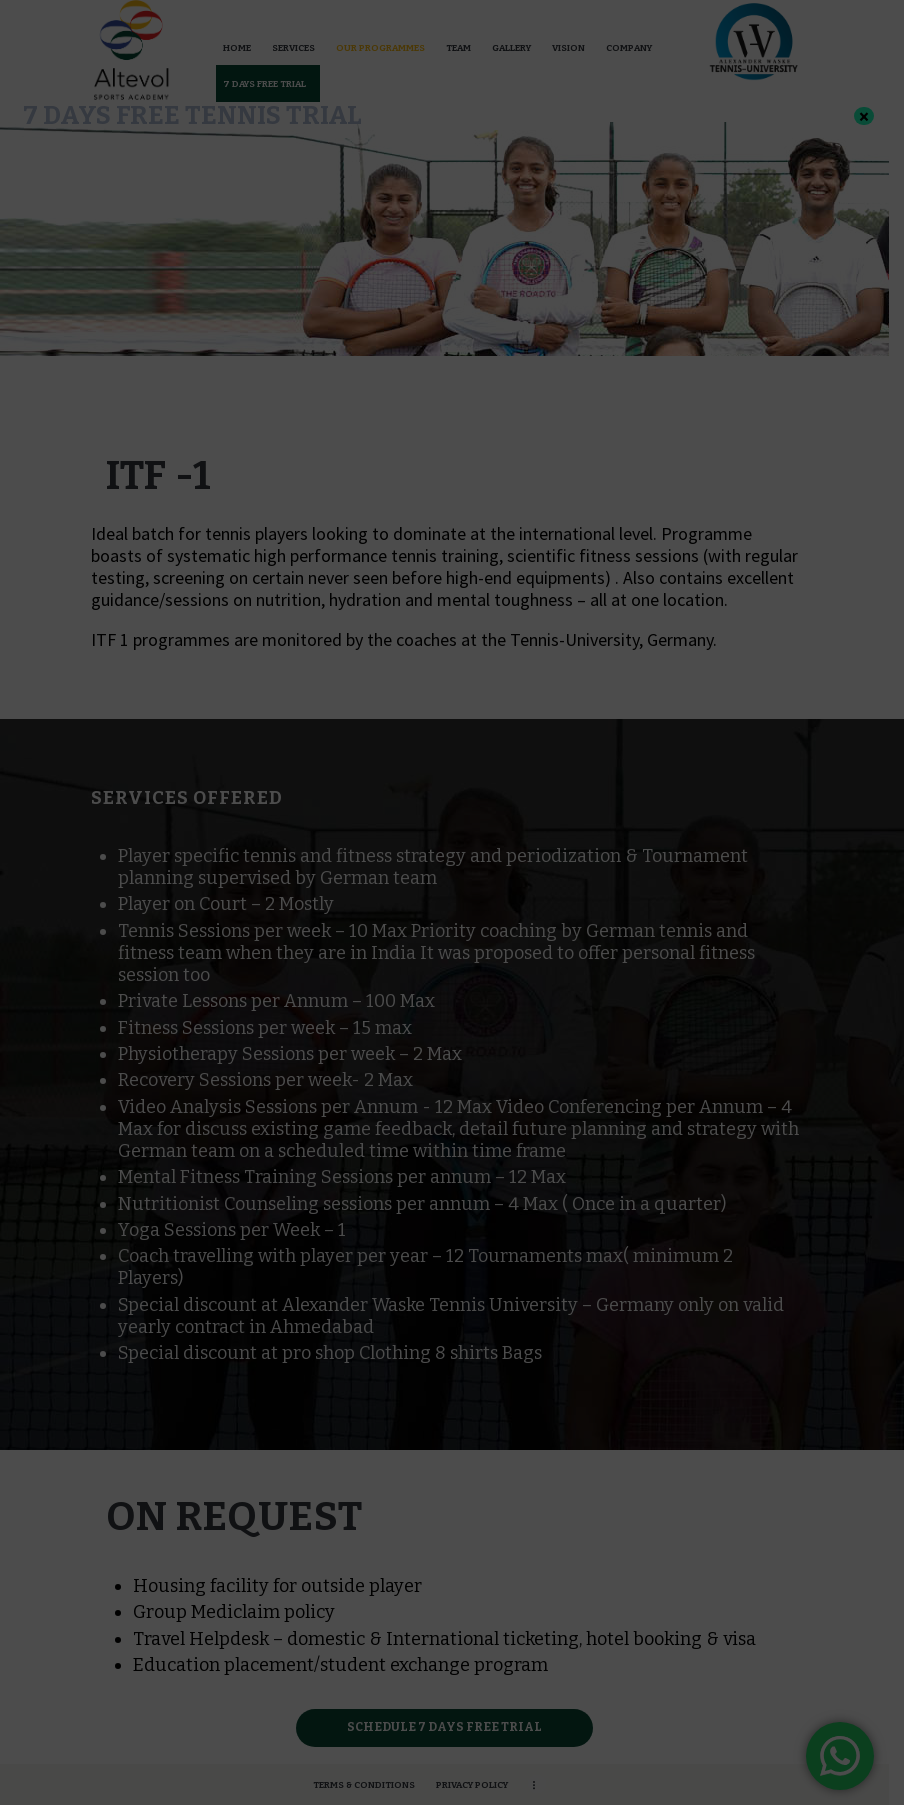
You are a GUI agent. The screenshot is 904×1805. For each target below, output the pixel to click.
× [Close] (864, 116)
